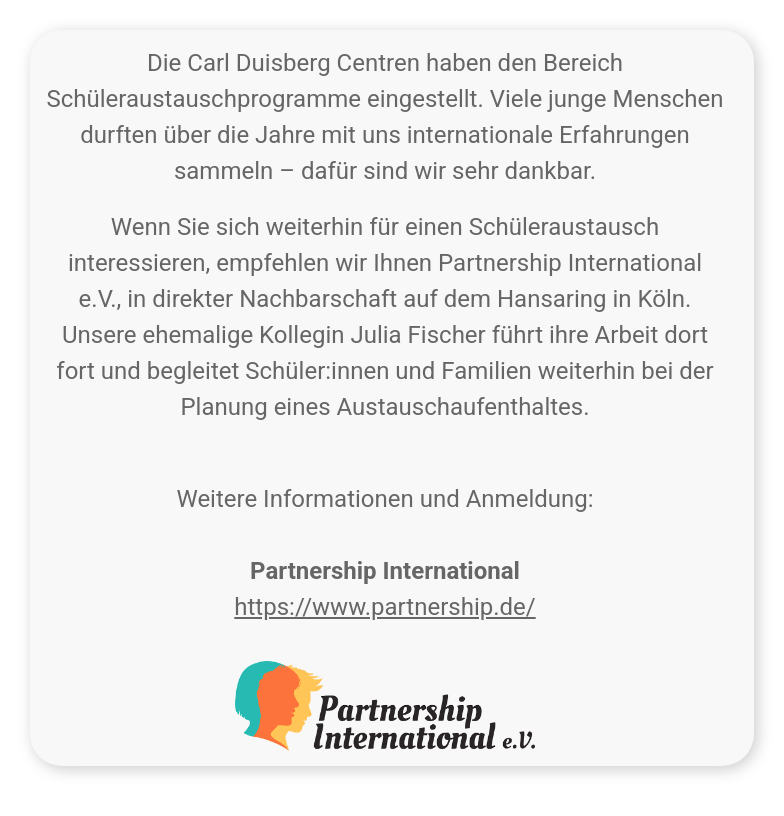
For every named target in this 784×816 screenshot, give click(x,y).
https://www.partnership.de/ (384, 607)
